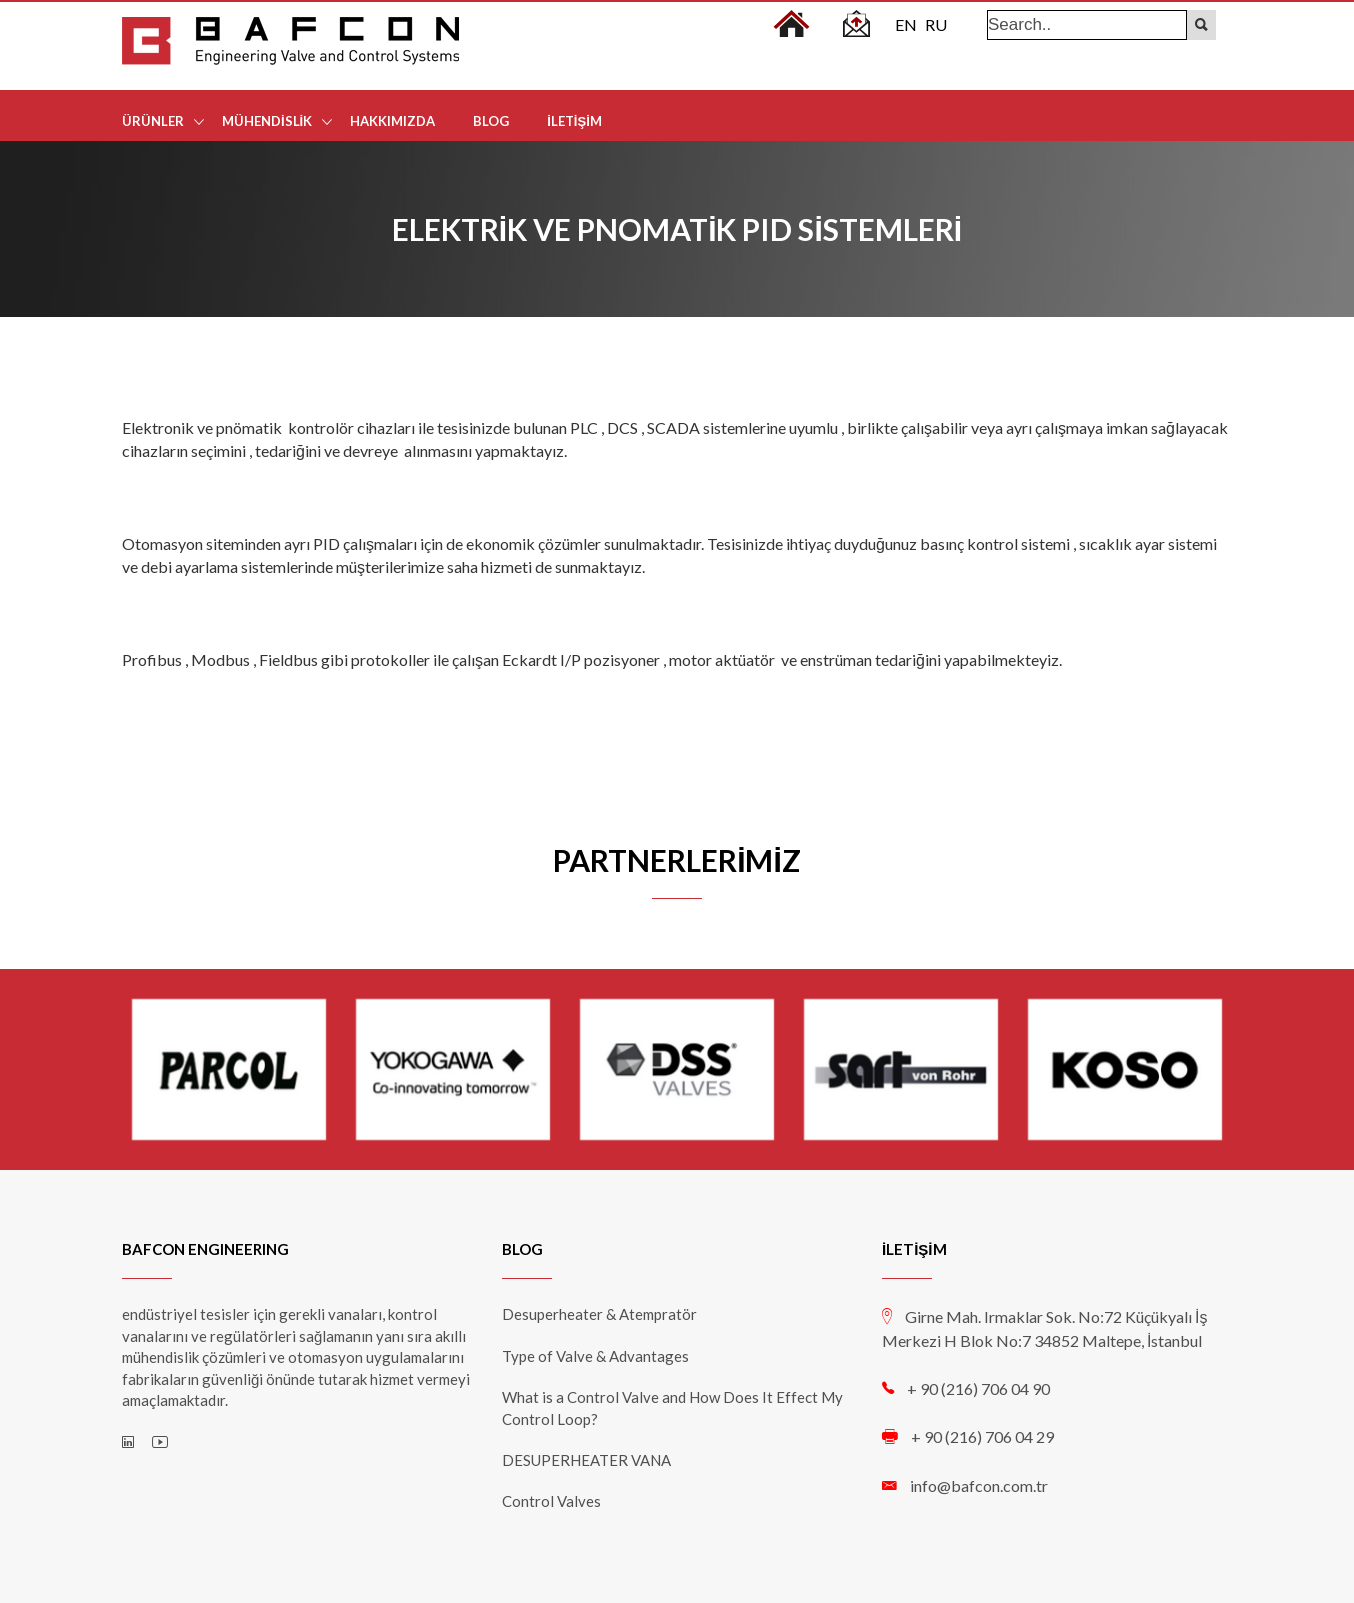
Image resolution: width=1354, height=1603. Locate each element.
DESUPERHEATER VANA (586, 1460)
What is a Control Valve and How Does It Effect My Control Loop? (672, 1407)
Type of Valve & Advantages (595, 1356)
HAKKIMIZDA (392, 121)
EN (906, 24)
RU (936, 24)
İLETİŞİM (574, 121)
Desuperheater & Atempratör (599, 1314)
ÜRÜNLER (153, 121)
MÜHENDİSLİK (267, 121)
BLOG (491, 121)
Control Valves (551, 1501)
